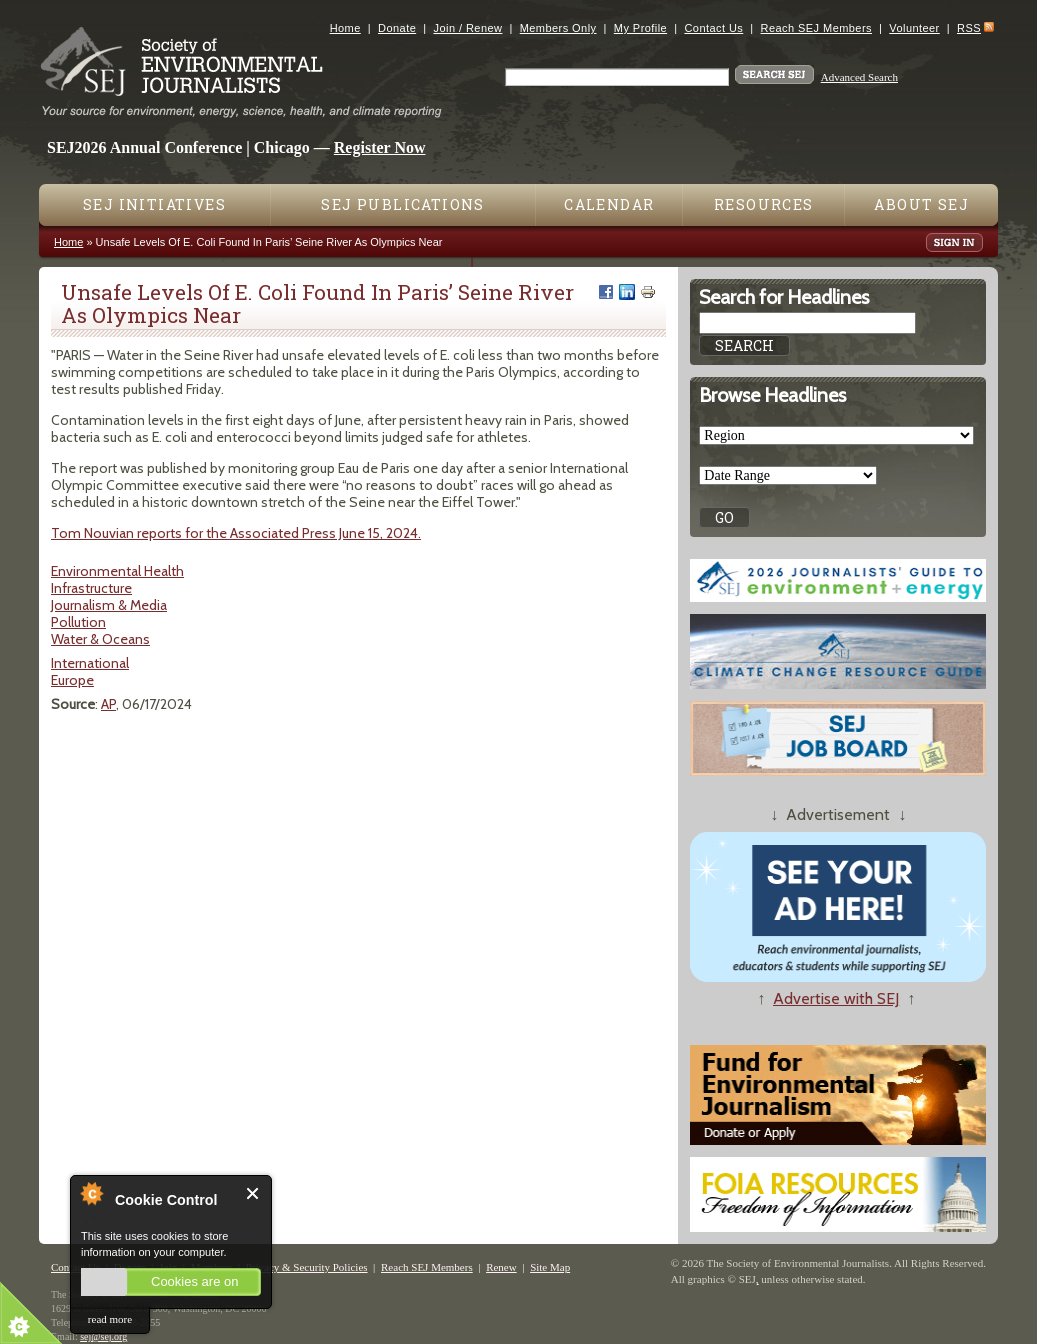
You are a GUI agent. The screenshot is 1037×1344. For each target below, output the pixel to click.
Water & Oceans (100, 639)
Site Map (550, 1267)
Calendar (609, 204)
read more (110, 1319)
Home (345, 28)
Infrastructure (91, 588)
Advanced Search (859, 77)
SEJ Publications (402, 204)
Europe (72, 680)
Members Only (558, 28)
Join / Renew (468, 28)
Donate (397, 28)
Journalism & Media (109, 605)
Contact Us (713, 28)
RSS (969, 28)
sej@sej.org (103, 1336)
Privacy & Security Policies (307, 1267)
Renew (501, 1267)
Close (253, 1193)
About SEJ (921, 204)
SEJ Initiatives (154, 204)
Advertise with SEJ (836, 998)
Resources (764, 204)
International (90, 663)
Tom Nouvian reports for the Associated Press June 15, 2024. (236, 533)
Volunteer (914, 28)
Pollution (78, 622)
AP (108, 704)
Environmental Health (117, 571)
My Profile (640, 28)
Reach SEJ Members (816, 28)
